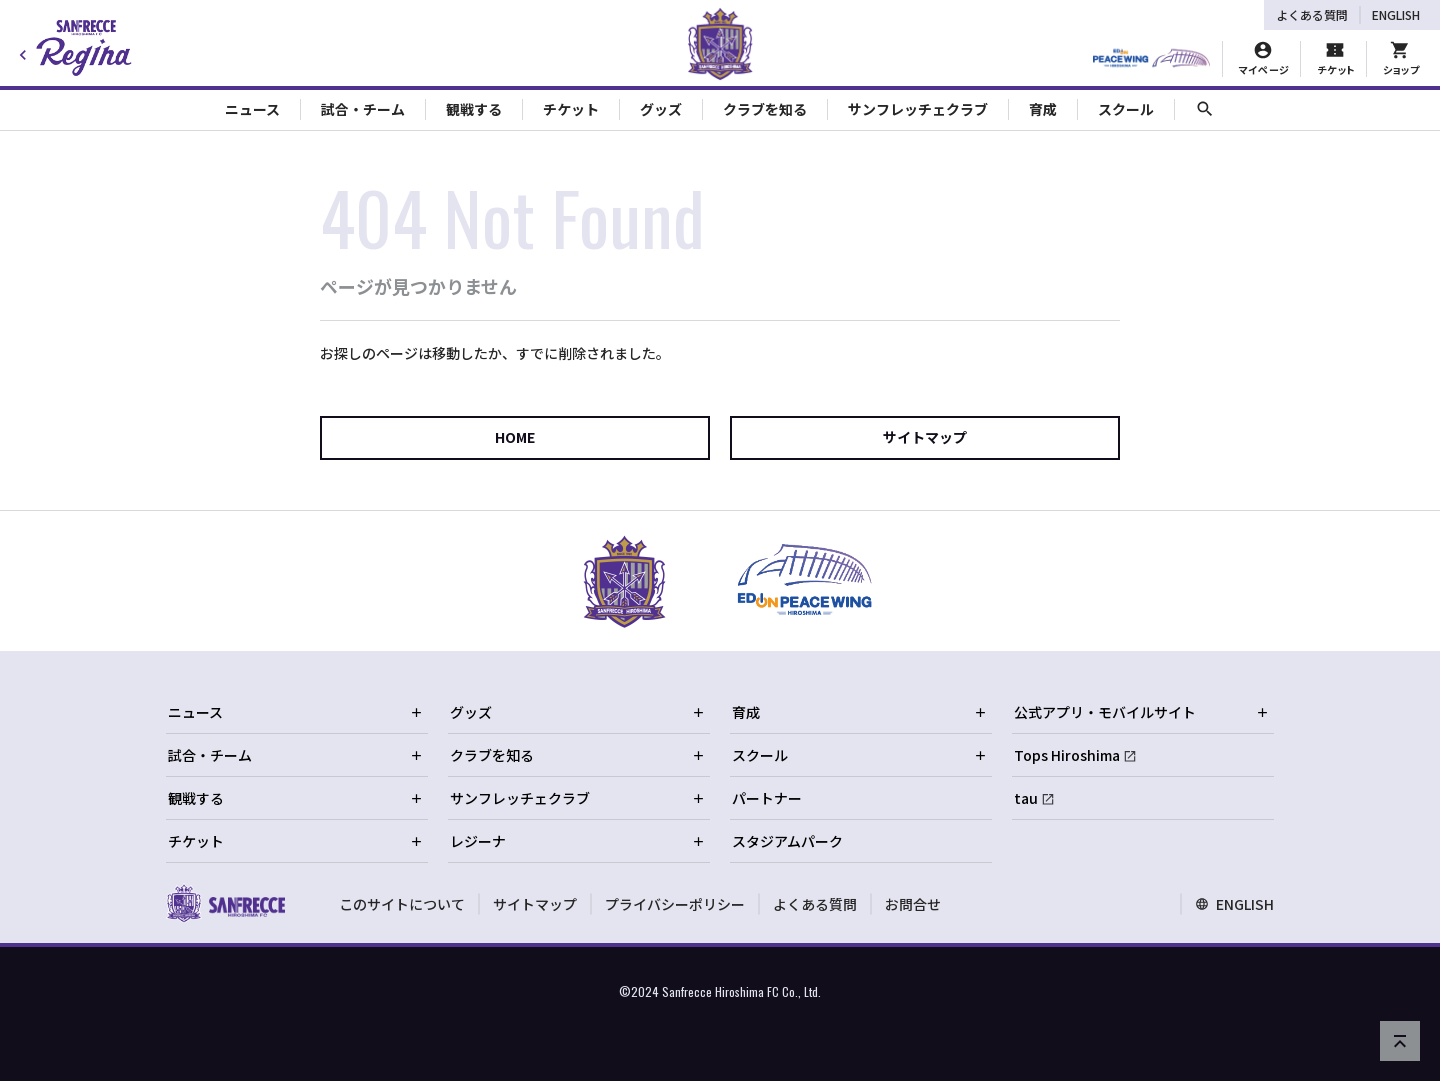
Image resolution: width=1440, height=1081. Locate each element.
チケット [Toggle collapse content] (571, 109)
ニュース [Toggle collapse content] (252, 109)
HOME (515, 437)
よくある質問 (1312, 14)
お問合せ (913, 904)
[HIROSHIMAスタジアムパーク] (1151, 59)
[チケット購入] (1335, 59)
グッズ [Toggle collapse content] (661, 109)
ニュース (296, 712)
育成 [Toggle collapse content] (1043, 109)
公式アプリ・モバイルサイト (1142, 712)
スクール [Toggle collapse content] (1126, 109)
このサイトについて (402, 904)
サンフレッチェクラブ (578, 798)
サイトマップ (925, 437)
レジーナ (578, 841)
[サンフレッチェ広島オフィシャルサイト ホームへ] (225, 903)
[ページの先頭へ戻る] (1400, 1041)
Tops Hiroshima (1067, 755)
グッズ (578, 712)
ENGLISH (1396, 14)
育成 (860, 712)
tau (1026, 798)
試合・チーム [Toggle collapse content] (363, 109)
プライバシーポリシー (675, 904)
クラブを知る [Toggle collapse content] (765, 109)
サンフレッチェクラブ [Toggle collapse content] (918, 109)
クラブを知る (578, 755)
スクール (860, 755)
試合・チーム (296, 755)
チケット (296, 841)
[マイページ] (1263, 59)
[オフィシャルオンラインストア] (1400, 59)
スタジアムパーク (787, 841)
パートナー (767, 798)
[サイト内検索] (1205, 109)
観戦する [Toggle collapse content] (474, 109)
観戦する (296, 798)
